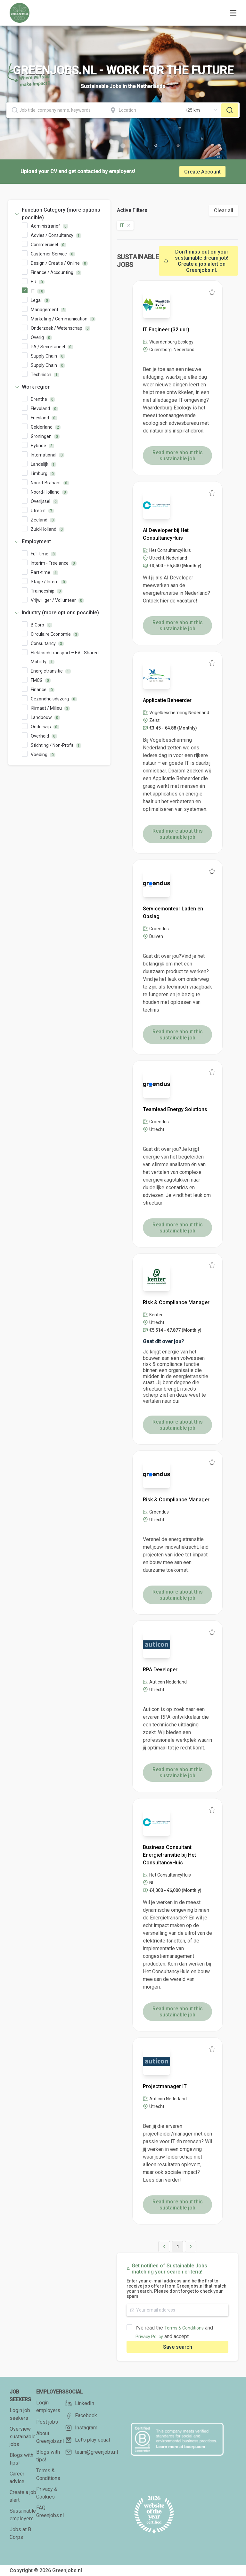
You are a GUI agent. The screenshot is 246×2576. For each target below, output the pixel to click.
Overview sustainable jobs (23, 2436)
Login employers (48, 2406)
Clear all (223, 210)
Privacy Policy (149, 2336)
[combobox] (56, 110)
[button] (59, 214)
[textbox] (56, 110)
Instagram (81, 2428)
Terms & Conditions (184, 2327)
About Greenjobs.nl (50, 2437)
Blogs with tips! (21, 2459)
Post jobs (47, 2422)
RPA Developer (160, 1670)
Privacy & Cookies (46, 2493)
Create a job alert (23, 2496)
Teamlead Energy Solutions (175, 1109)
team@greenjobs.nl (91, 2452)
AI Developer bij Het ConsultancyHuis (166, 534)
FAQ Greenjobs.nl (50, 2511)
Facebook (81, 2415)
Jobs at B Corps (20, 2533)
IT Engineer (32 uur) (166, 330)
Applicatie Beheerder (167, 700)
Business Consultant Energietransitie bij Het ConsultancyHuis (169, 1855)
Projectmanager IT (165, 2086)
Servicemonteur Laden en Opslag (173, 912)
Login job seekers (20, 2414)
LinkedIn (79, 2403)
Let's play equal (87, 2440)
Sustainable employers (23, 2515)
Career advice (17, 2477)
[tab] (59, 214)
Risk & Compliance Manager (176, 1302)
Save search (177, 2347)
